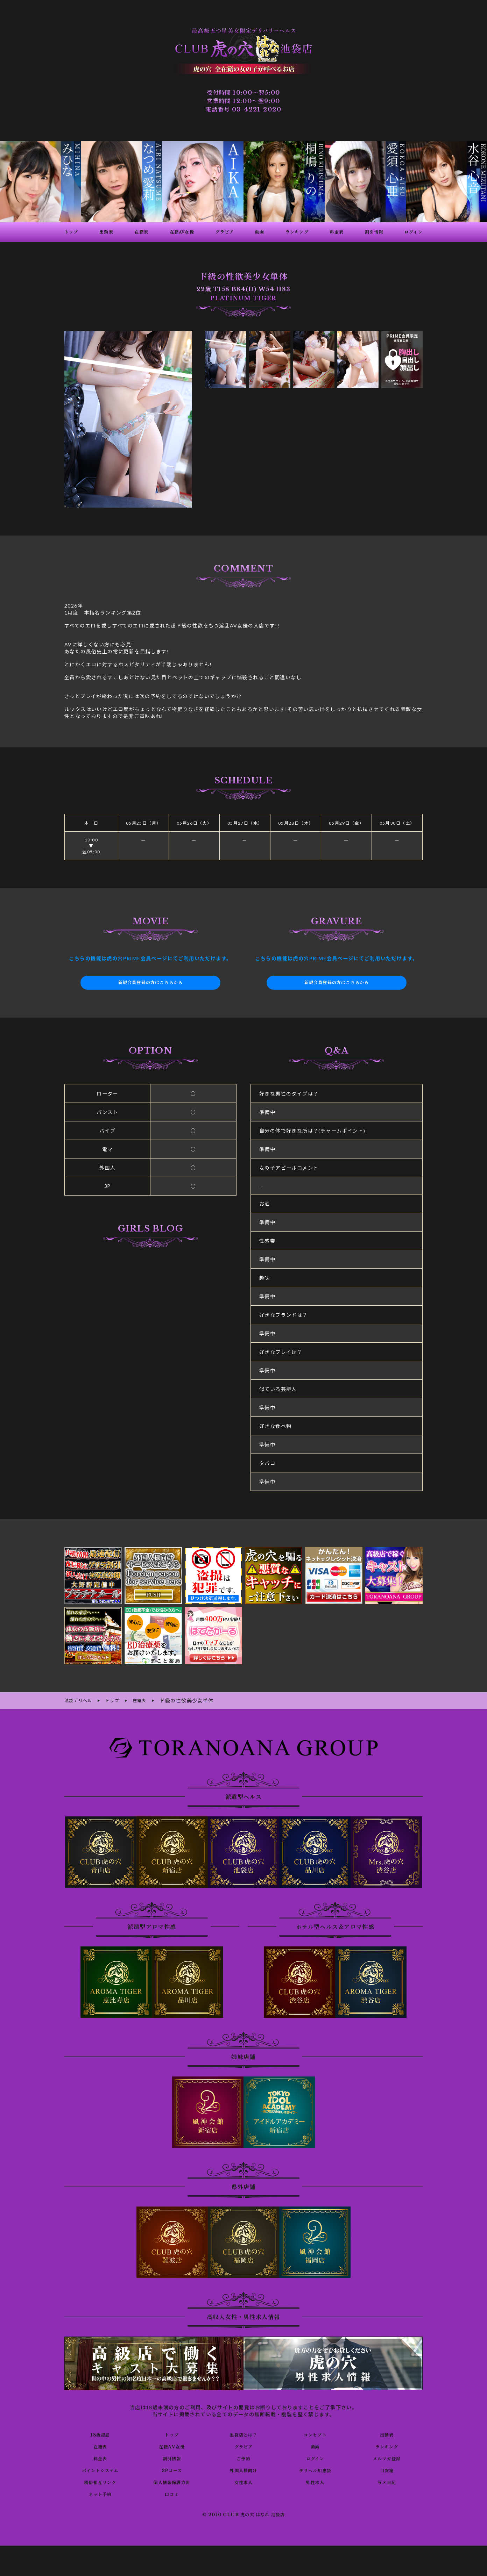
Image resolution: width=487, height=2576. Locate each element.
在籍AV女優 (171, 2445)
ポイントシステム (100, 2469)
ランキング (386, 2445)
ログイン (315, 2457)
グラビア (243, 2445)
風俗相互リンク (100, 2480)
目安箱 (387, 2469)
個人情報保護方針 (171, 2480)
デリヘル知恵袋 (315, 2469)
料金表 (100, 2457)
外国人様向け (243, 2469)
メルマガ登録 (386, 2457)
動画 (315, 2445)
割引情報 (172, 2457)
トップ (172, 2433)
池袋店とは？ (243, 2433)
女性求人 (243, 2480)
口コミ (172, 2492)
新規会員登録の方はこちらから (150, 983)
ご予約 (243, 2457)
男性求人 (315, 2480)
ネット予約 (100, 2492)
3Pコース (172, 2469)
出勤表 (387, 2433)
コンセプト (315, 2433)
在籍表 (100, 2445)
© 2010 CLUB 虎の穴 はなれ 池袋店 (243, 2514)
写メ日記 (387, 2480)
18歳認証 (100, 2433)
